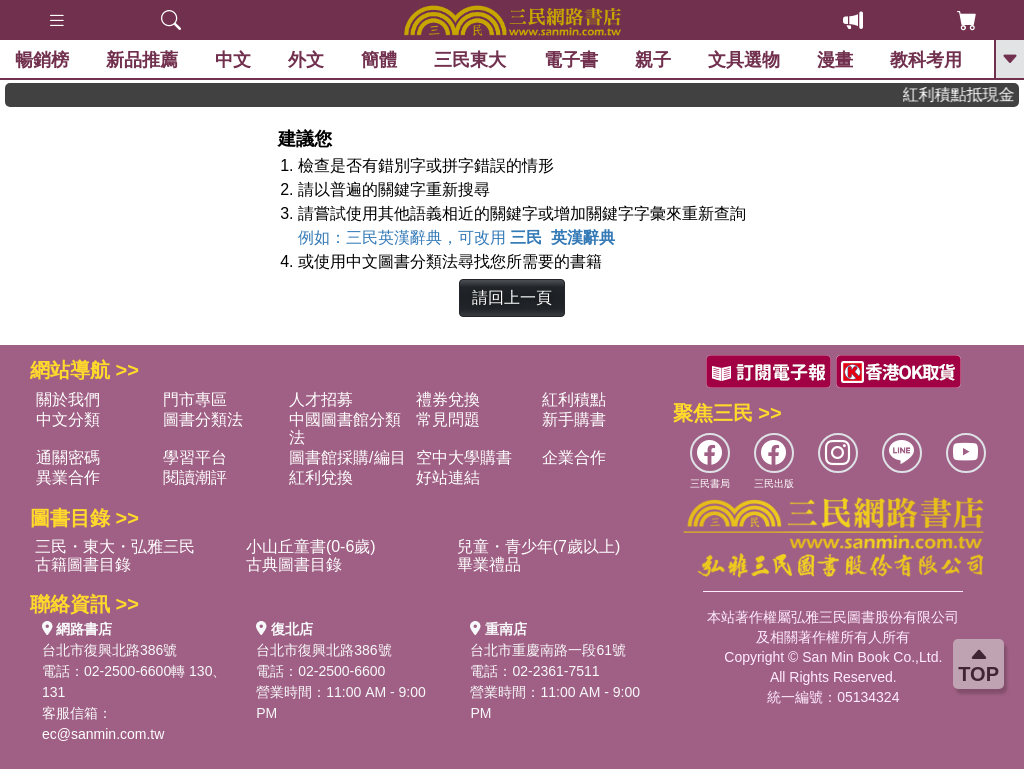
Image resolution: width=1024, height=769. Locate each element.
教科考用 (926, 60)
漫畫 (835, 60)
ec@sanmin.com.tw (103, 734)
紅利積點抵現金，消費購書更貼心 (967, 94)
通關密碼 (68, 457)
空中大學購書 (464, 457)
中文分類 (68, 419)
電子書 (571, 60)
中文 (233, 60)
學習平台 (195, 457)
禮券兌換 (448, 399)
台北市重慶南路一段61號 (548, 650)
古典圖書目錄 (294, 564)
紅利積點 (574, 399)
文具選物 (744, 60)
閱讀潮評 (195, 477)
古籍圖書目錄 (83, 564)
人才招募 (321, 399)
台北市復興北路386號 (109, 650)
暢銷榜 (42, 60)
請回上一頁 (512, 297)
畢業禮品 (489, 564)
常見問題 (448, 419)
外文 (306, 60)
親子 (653, 60)
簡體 (379, 60)
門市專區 (195, 399)
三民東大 (470, 60)
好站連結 (448, 477)
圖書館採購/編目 (347, 457)
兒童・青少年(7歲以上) (539, 546)
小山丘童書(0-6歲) (311, 546)
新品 (142, 60)
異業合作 (68, 477)
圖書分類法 (203, 419)
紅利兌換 (321, 477)
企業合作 (574, 457)
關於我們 (68, 399)
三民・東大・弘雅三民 (115, 546)
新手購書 (574, 419)
